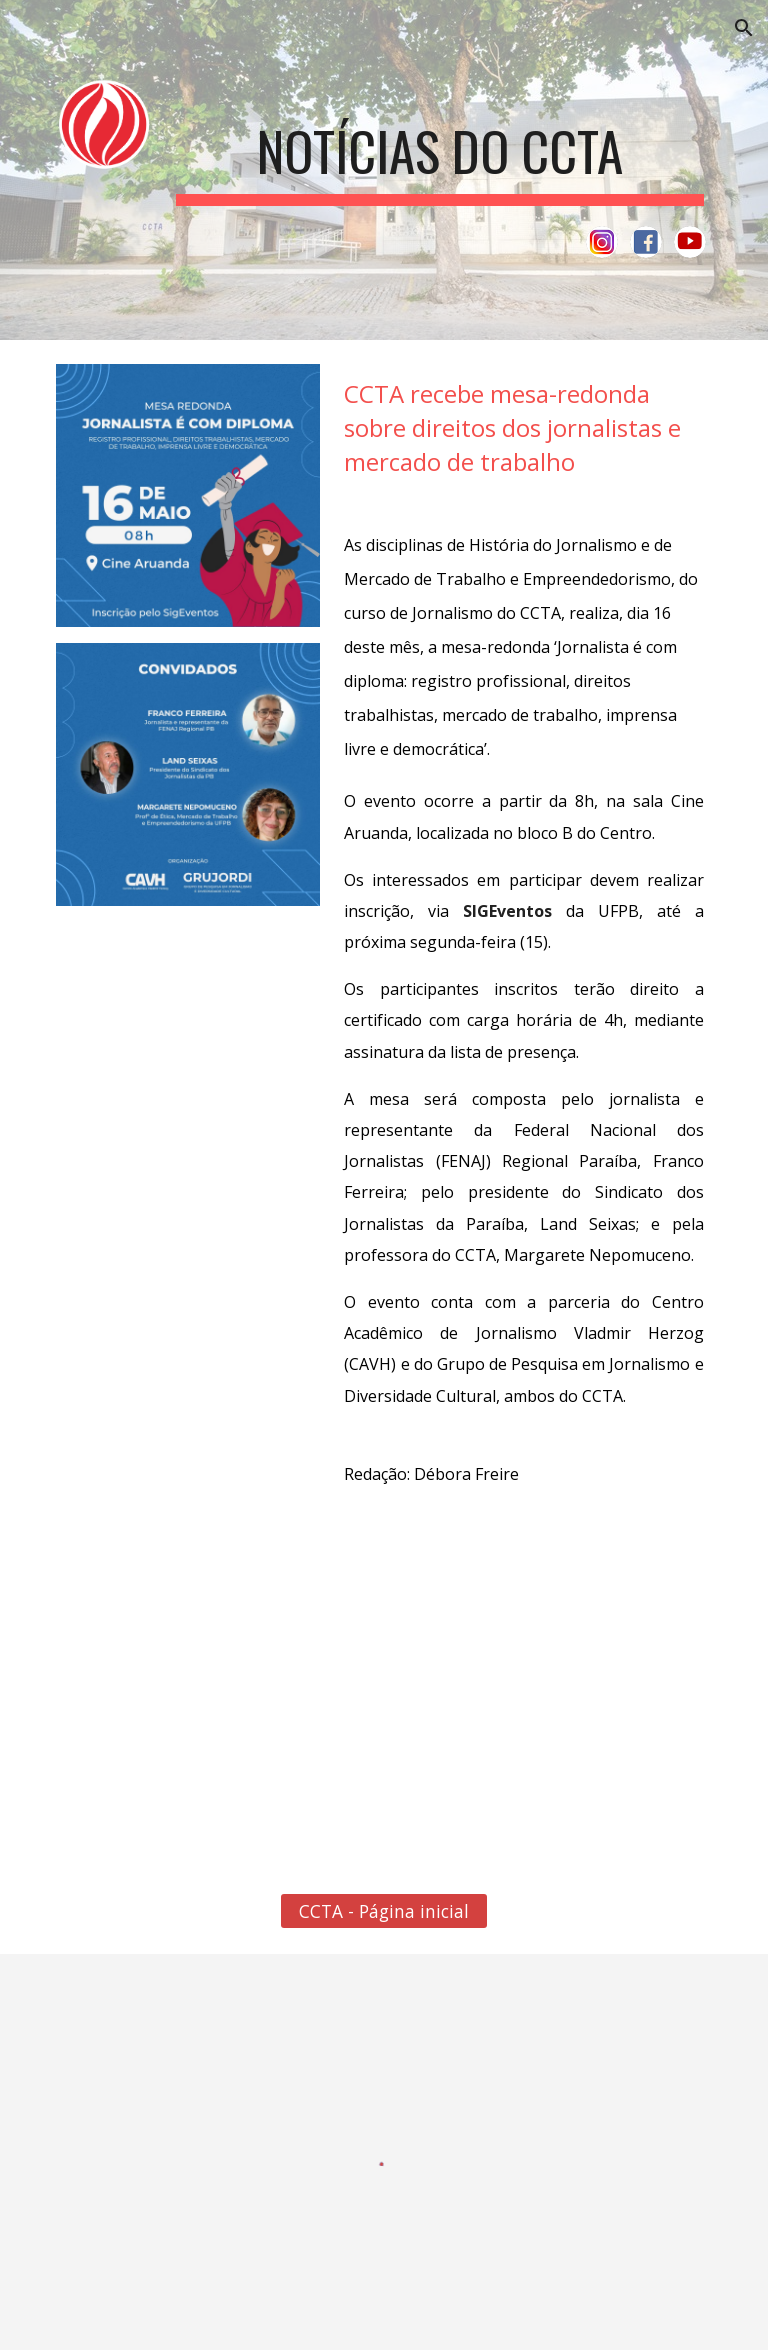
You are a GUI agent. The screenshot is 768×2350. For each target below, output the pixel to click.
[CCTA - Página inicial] (383, 1911)
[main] (439, 148)
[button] (744, 28)
